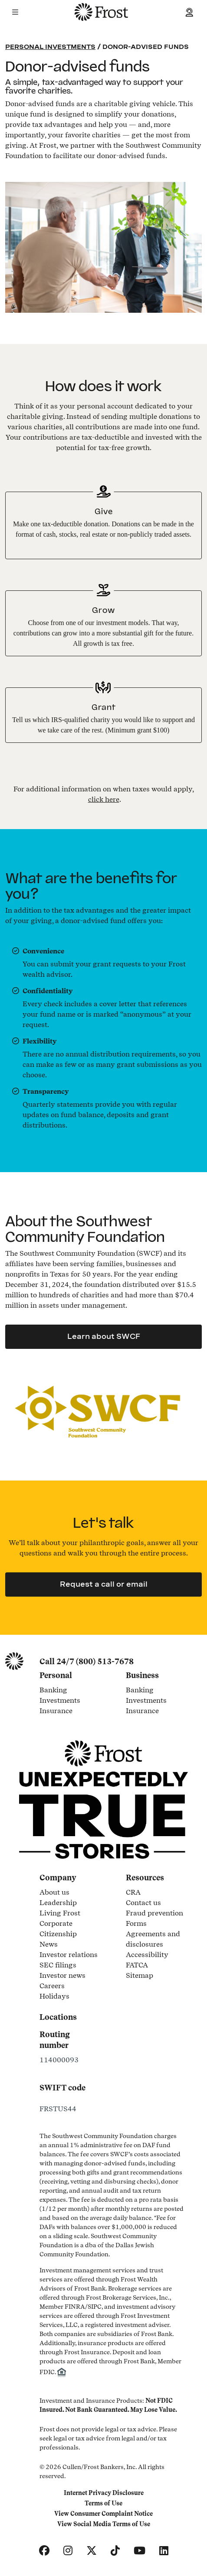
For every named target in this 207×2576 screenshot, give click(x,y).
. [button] (104, 799)
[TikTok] (115, 2551)
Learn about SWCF (103, 1336)
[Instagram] (67, 2551)
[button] (15, 12)
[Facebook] (44, 2551)
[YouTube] (139, 2551)
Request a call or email (104, 1584)
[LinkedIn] (163, 2551)
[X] (91, 2551)
